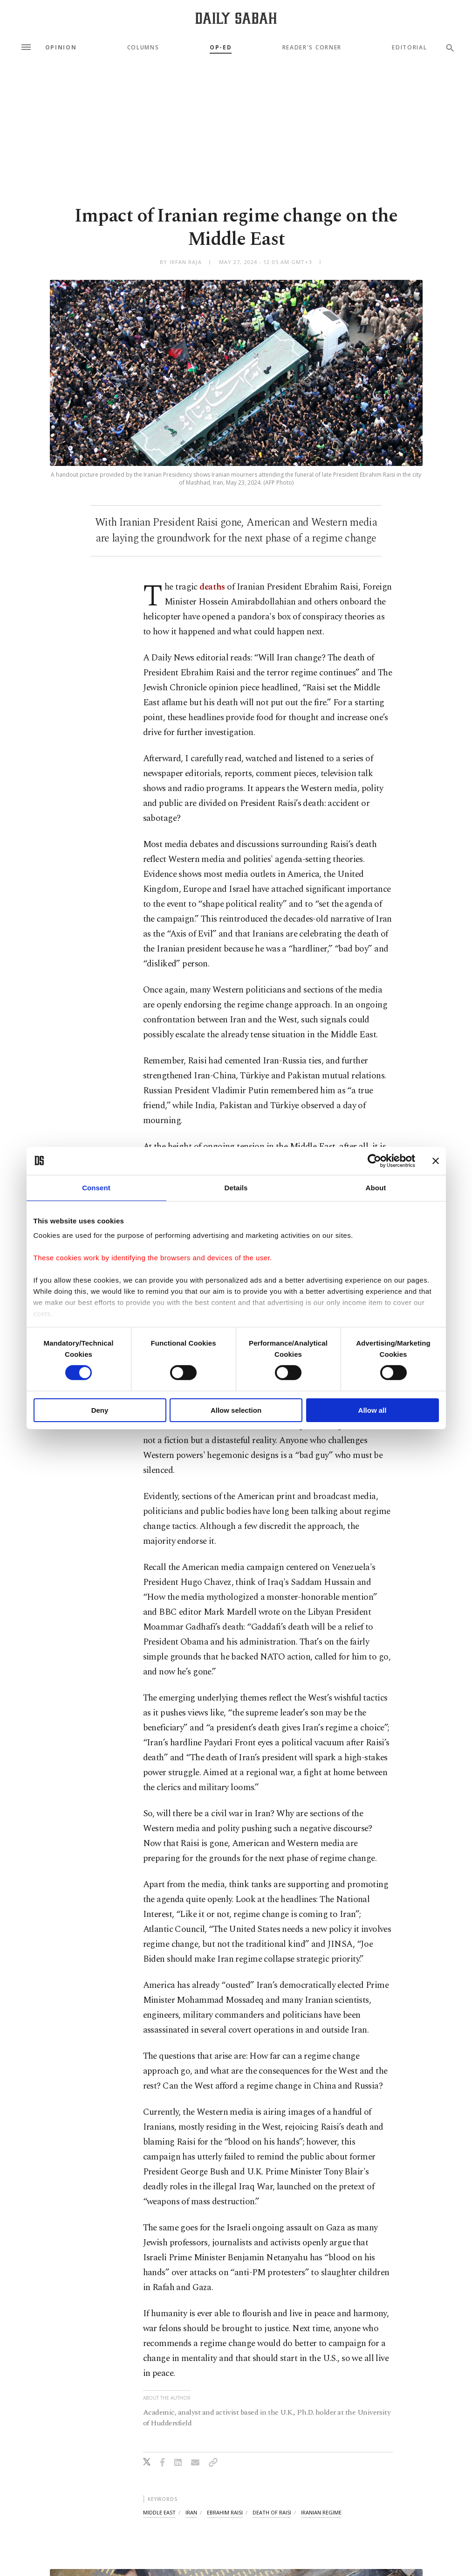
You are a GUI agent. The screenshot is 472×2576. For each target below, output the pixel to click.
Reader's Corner (312, 47)
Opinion (61, 47)
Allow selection (236, 1410)
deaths (212, 587)
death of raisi (272, 2512)
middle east (159, 2512)
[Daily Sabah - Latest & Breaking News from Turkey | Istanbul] (236, 18)
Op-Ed (221, 47)
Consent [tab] (96, 1187)
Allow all (372, 1410)
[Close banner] (435, 1160)
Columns (143, 47)
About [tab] (376, 1187)
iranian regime (321, 2512)
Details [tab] (236, 1187)
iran (191, 2512)
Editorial (409, 47)
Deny (100, 1410)
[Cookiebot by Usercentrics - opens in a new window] (374, 1160)
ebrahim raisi (225, 2512)
